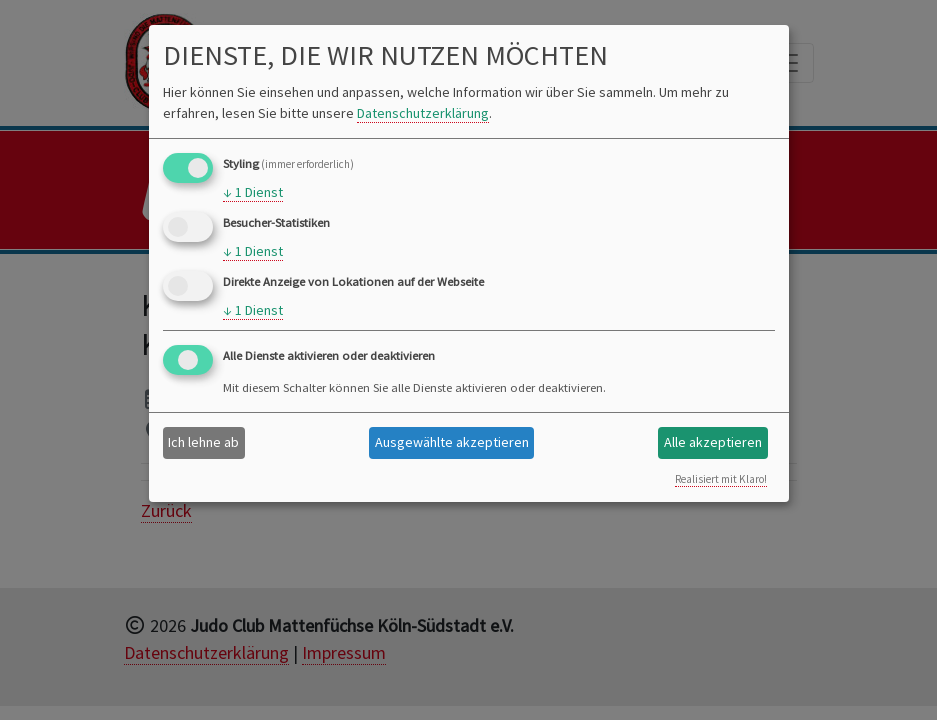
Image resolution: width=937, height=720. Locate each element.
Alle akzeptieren (713, 442)
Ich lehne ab (203, 442)
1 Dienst (253, 192)
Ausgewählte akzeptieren (452, 442)
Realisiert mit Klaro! (721, 479)
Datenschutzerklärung (423, 113)
